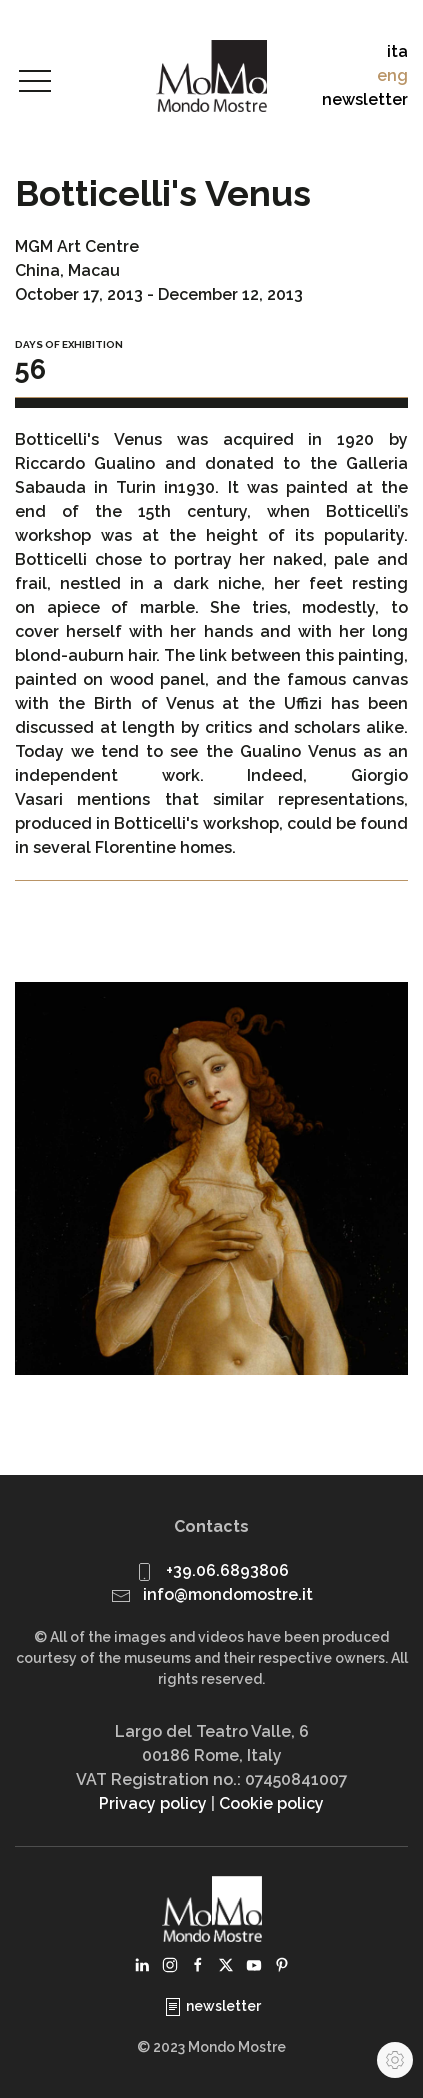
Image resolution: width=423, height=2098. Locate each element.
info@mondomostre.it (228, 1594)
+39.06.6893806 (227, 1570)
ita (397, 51)
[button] (35, 82)
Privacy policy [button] (153, 1803)
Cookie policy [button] (271, 1803)
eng (392, 75)
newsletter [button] (365, 99)
